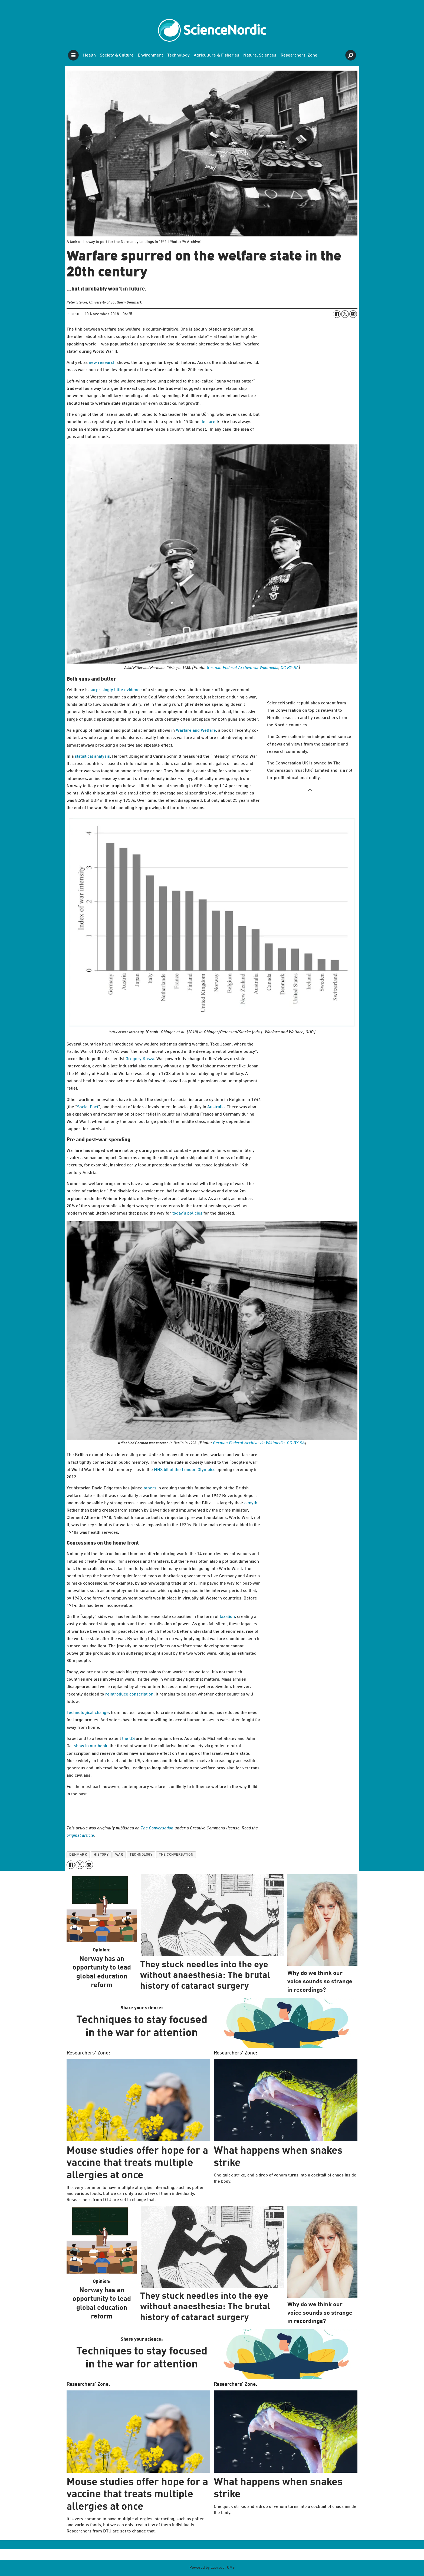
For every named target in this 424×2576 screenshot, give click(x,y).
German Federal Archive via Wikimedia (242, 668)
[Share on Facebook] (336, 314)
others (150, 1488)
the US (128, 1739)
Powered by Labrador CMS (212, 2568)
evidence (133, 690)
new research (102, 363)
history (101, 1854)
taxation (227, 1617)
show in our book (90, 1746)
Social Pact (87, 1107)
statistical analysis (92, 756)
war (119, 1854)
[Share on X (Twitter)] (345, 314)
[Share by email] (353, 314)
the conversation (176, 1854)
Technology (178, 55)
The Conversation (157, 1828)
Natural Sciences (259, 55)
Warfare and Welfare (196, 730)
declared (209, 422)
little (118, 690)
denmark (78, 1854)
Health (89, 55)
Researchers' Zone (299, 55)
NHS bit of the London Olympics (184, 1470)
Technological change (88, 1713)
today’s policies (187, 1213)
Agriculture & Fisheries (216, 55)
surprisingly (101, 690)
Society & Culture (117, 55)
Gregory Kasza (140, 1059)
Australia (216, 1107)
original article (80, 1835)
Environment (150, 55)
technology (141, 1854)
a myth (250, 1503)
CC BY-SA (290, 668)
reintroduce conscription (129, 1694)
